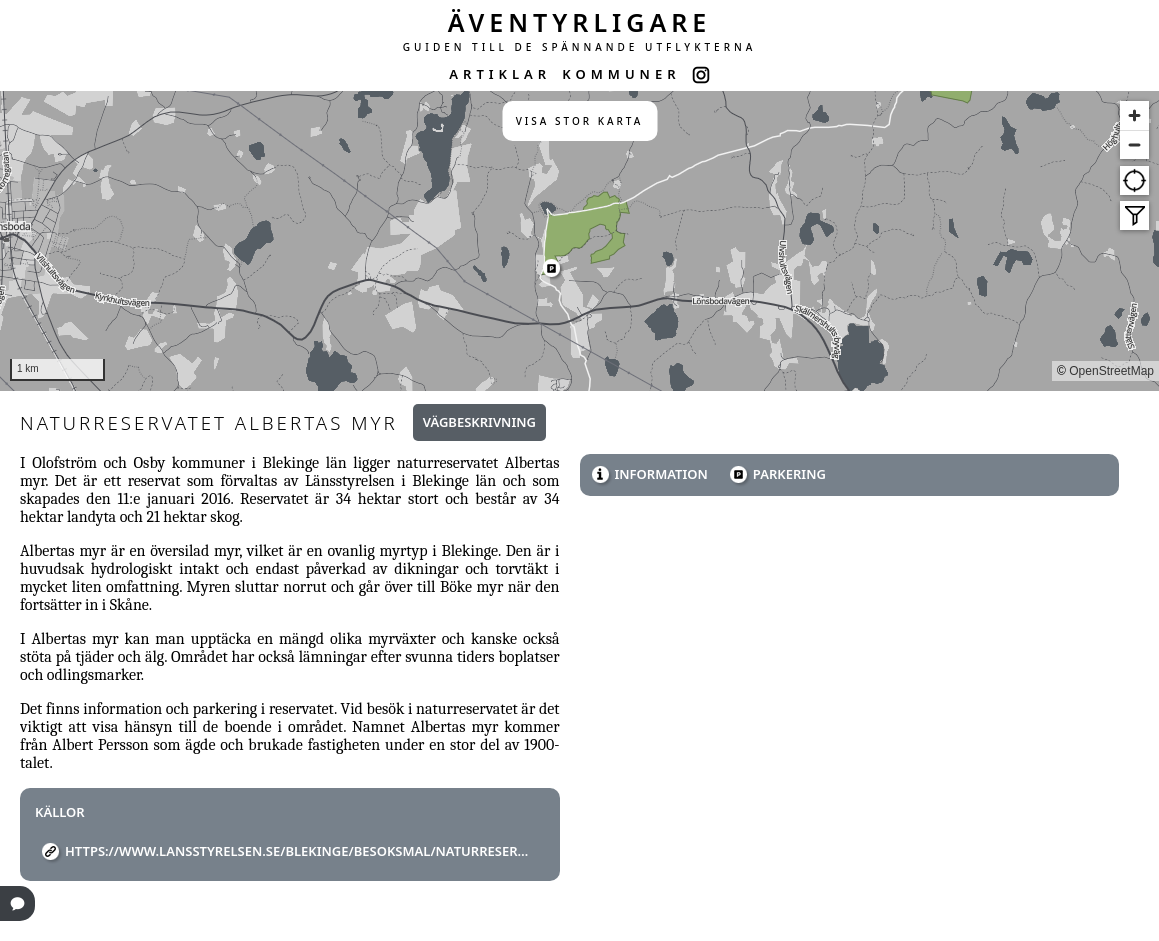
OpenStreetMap (1111, 371)
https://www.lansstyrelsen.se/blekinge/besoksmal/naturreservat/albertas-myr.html (297, 851)
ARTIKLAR (500, 74)
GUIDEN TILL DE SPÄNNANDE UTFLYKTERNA (580, 47)
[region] (579, 241)
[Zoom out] (1134, 144)
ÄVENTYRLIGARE (580, 22)
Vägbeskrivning (479, 422)
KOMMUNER (621, 74)
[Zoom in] (1134, 115)
